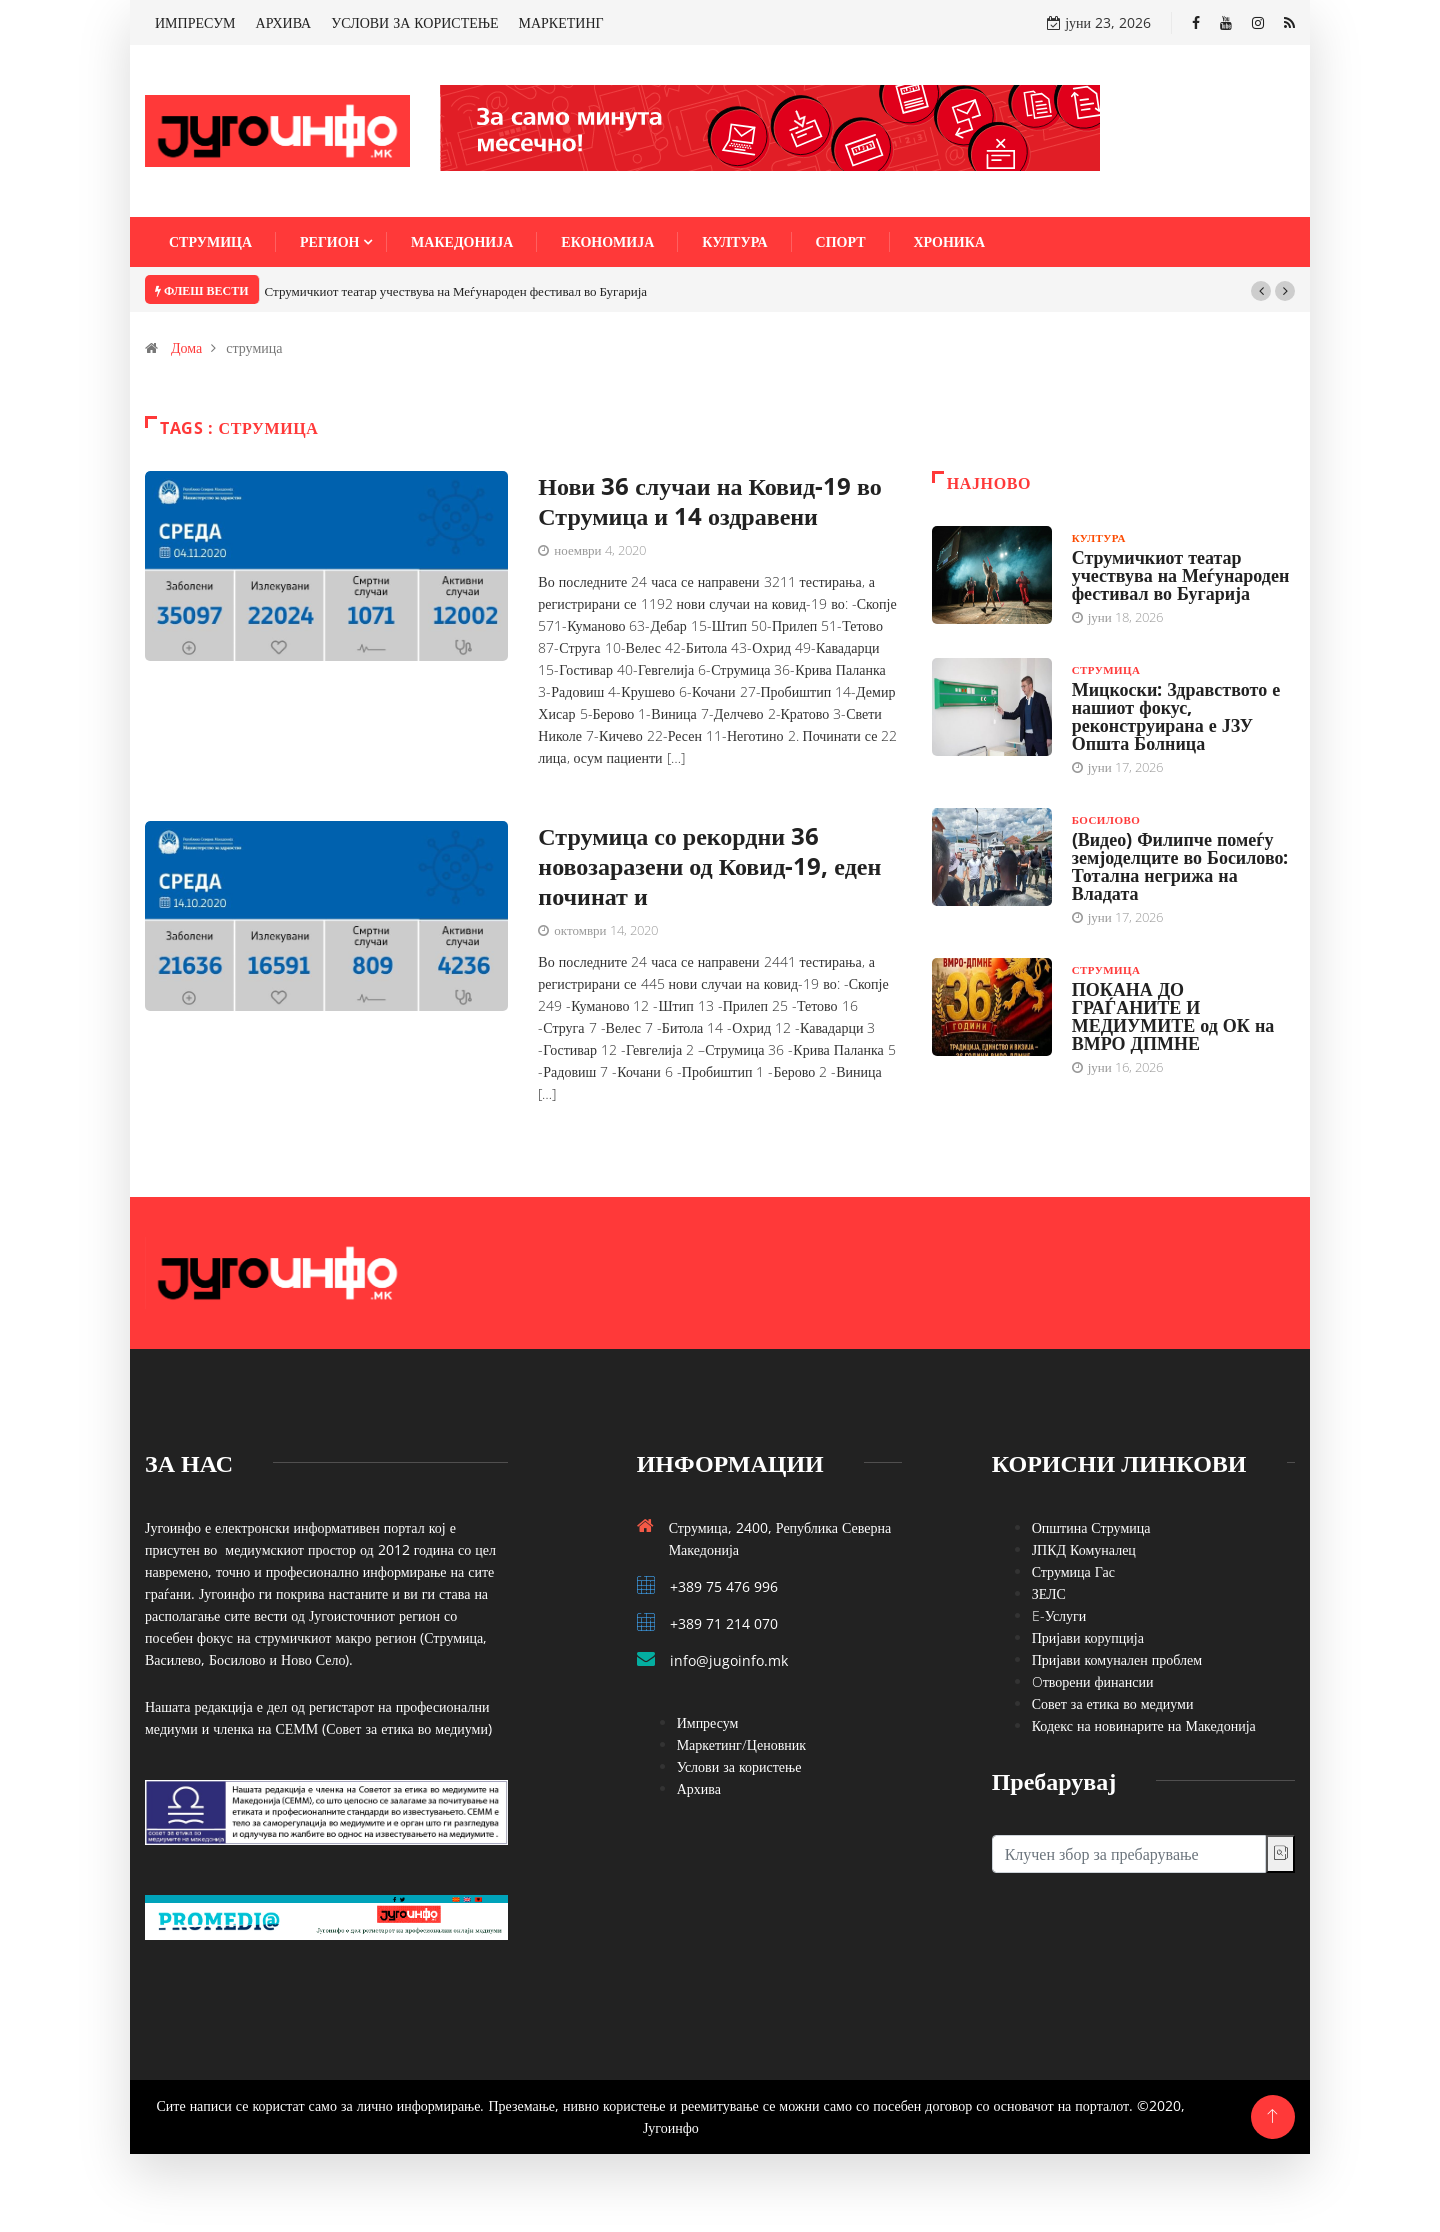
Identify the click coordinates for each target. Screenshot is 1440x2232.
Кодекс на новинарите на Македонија (1144, 1725)
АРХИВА (284, 22)
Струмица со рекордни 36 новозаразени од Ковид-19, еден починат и (709, 865)
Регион (329, 241)
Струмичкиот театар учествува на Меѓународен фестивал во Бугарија (456, 291)
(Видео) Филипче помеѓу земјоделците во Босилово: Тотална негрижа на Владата (1180, 866)
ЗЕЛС (1049, 1593)
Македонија (462, 241)
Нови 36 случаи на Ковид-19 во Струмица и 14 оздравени (710, 500)
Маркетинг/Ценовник (741, 1744)
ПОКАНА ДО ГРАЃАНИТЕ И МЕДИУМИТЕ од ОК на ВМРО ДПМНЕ (1173, 1016)
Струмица (210, 241)
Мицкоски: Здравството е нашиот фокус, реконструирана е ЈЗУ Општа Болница (1176, 716)
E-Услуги (1059, 1615)
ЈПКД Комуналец (1084, 1549)
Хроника (950, 241)
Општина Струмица (1091, 1527)
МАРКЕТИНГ (561, 22)
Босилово (1106, 819)
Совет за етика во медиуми (1113, 1703)
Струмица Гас (1073, 1571)
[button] (1261, 291)
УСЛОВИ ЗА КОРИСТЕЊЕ (414, 22)
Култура (734, 241)
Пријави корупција (1088, 1637)
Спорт (841, 241)
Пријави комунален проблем (1117, 1659)
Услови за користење (739, 1766)
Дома (186, 347)
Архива (699, 1788)
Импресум (708, 1722)
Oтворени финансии (1093, 1681)
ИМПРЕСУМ (195, 22)
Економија (607, 241)
